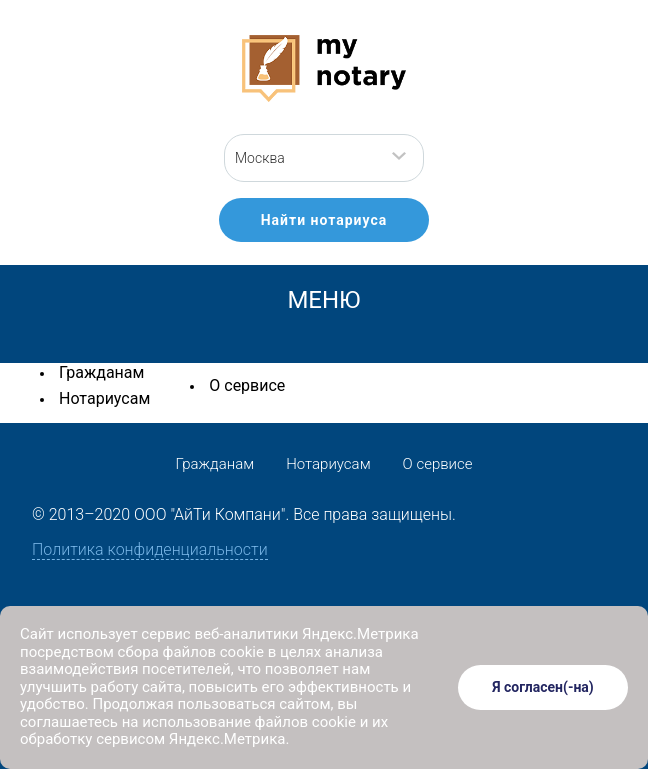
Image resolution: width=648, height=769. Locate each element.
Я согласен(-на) (543, 687)
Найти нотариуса (324, 220)
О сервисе (247, 385)
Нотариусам (104, 398)
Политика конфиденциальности (150, 549)
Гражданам (101, 372)
